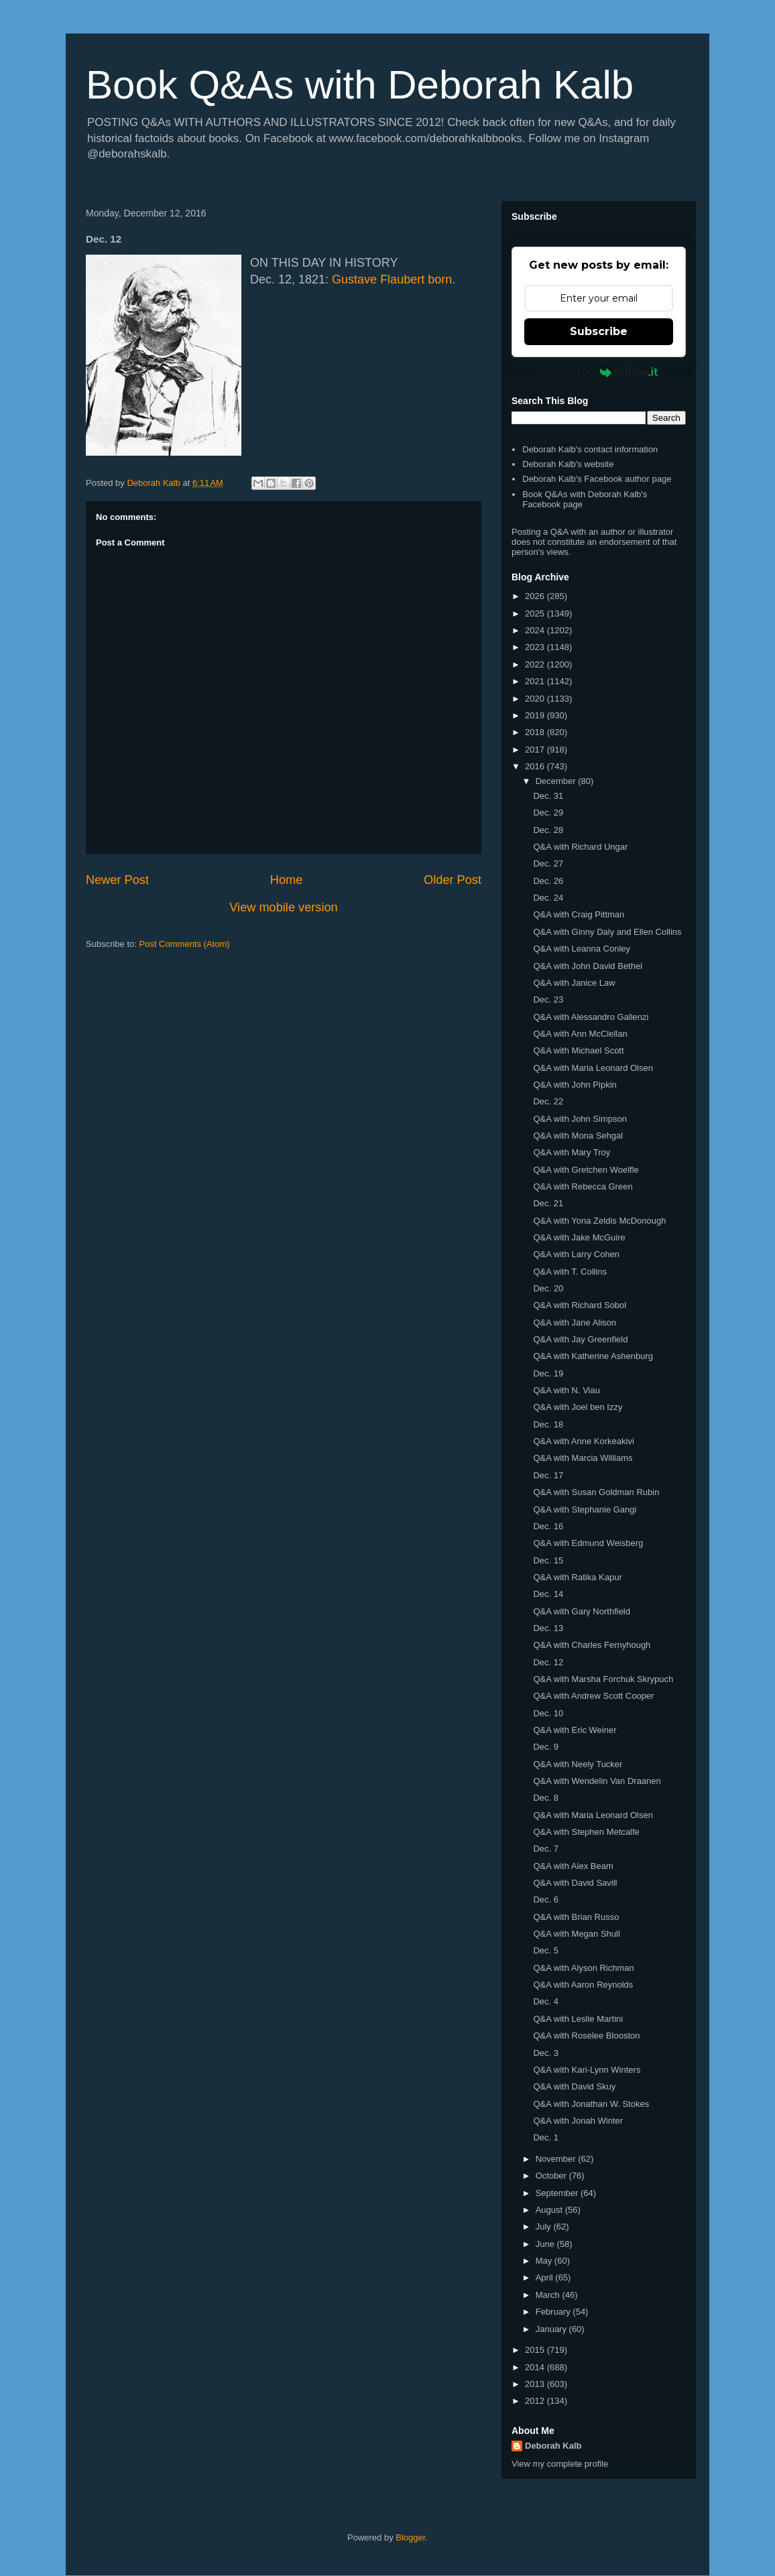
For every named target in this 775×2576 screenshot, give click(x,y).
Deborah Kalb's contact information (590, 449)
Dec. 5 (545, 1950)
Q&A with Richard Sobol (579, 1305)
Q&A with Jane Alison (574, 1322)
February (554, 2312)
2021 (536, 681)
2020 (536, 699)
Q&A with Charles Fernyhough (591, 1645)
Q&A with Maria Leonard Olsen (592, 1068)
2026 (536, 596)
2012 (536, 2401)
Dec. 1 (545, 2137)
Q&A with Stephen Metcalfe (586, 1832)
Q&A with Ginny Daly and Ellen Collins (607, 932)
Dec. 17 (548, 1475)
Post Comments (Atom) (184, 944)
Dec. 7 (545, 1849)
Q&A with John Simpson (579, 1119)
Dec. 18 (548, 1424)
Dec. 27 (548, 863)
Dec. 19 (548, 1373)
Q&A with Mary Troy (571, 1152)
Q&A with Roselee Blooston (586, 2036)
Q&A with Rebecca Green (582, 1186)
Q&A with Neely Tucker (577, 1764)
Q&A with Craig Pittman (578, 914)
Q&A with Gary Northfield (581, 1611)
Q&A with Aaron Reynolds (583, 1985)
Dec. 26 (548, 881)
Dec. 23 (548, 999)
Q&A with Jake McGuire (579, 1237)
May (545, 2261)
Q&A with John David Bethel (587, 966)
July (545, 2226)
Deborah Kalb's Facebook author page (596, 479)
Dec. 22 (548, 1101)
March (549, 2295)
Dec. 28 (548, 830)
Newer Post (117, 880)
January (552, 2329)
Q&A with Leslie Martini (578, 2019)
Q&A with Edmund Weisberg (588, 1543)
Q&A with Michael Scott (578, 1050)
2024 (536, 630)
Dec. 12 (548, 1662)
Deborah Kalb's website (567, 464)
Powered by (599, 372)
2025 (536, 613)
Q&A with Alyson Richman (583, 1968)
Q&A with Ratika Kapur (577, 1577)
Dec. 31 (548, 796)
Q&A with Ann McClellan (580, 1034)
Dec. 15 (548, 1560)
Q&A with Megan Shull (576, 1934)
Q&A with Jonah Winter (578, 2121)
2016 (536, 766)
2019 (536, 715)
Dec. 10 (548, 1713)
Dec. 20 (548, 1288)
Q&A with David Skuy (574, 2086)
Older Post (452, 880)
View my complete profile (560, 2464)
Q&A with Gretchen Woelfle (585, 1170)
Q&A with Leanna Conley (581, 949)
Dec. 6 (545, 1899)
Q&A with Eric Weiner (574, 1730)
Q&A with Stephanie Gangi (584, 1509)
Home (286, 880)
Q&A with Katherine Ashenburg (593, 1356)
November (557, 2159)
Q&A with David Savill (575, 1883)
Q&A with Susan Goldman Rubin (596, 1492)
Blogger (410, 2537)
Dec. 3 (545, 2053)
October (552, 2176)
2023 (536, 647)
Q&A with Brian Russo (576, 1917)
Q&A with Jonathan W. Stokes (591, 2104)
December (557, 781)
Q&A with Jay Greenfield (580, 1339)
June (546, 2244)
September (558, 2193)
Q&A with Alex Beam (573, 1866)
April (546, 2277)
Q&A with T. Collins (570, 1272)
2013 (536, 2384)
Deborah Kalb (553, 2446)
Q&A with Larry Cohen (576, 1254)
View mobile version (283, 907)
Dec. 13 (548, 1628)
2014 (536, 2367)
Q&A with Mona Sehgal (578, 1136)
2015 (536, 2350)
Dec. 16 (548, 1526)
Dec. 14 (548, 1594)
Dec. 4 (545, 2001)
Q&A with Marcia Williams (582, 1458)
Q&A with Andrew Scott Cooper (593, 1696)
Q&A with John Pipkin (574, 1085)
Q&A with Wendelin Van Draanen (596, 1781)
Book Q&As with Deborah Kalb (360, 84)
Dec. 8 (545, 1798)
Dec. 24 (548, 898)
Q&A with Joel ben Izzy (577, 1407)
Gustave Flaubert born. (393, 279)
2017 (536, 750)
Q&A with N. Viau (566, 1390)
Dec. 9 (545, 1747)
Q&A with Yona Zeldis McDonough (599, 1221)
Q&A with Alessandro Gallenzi (590, 1017)
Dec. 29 (548, 813)
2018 (536, 732)
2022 (536, 664)
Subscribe (599, 331)
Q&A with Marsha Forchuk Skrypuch (603, 1679)
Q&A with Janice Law (574, 983)
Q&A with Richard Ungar (580, 847)
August (550, 2210)
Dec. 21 (548, 1203)
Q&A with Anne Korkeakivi (583, 1441)
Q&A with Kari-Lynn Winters (586, 2070)
